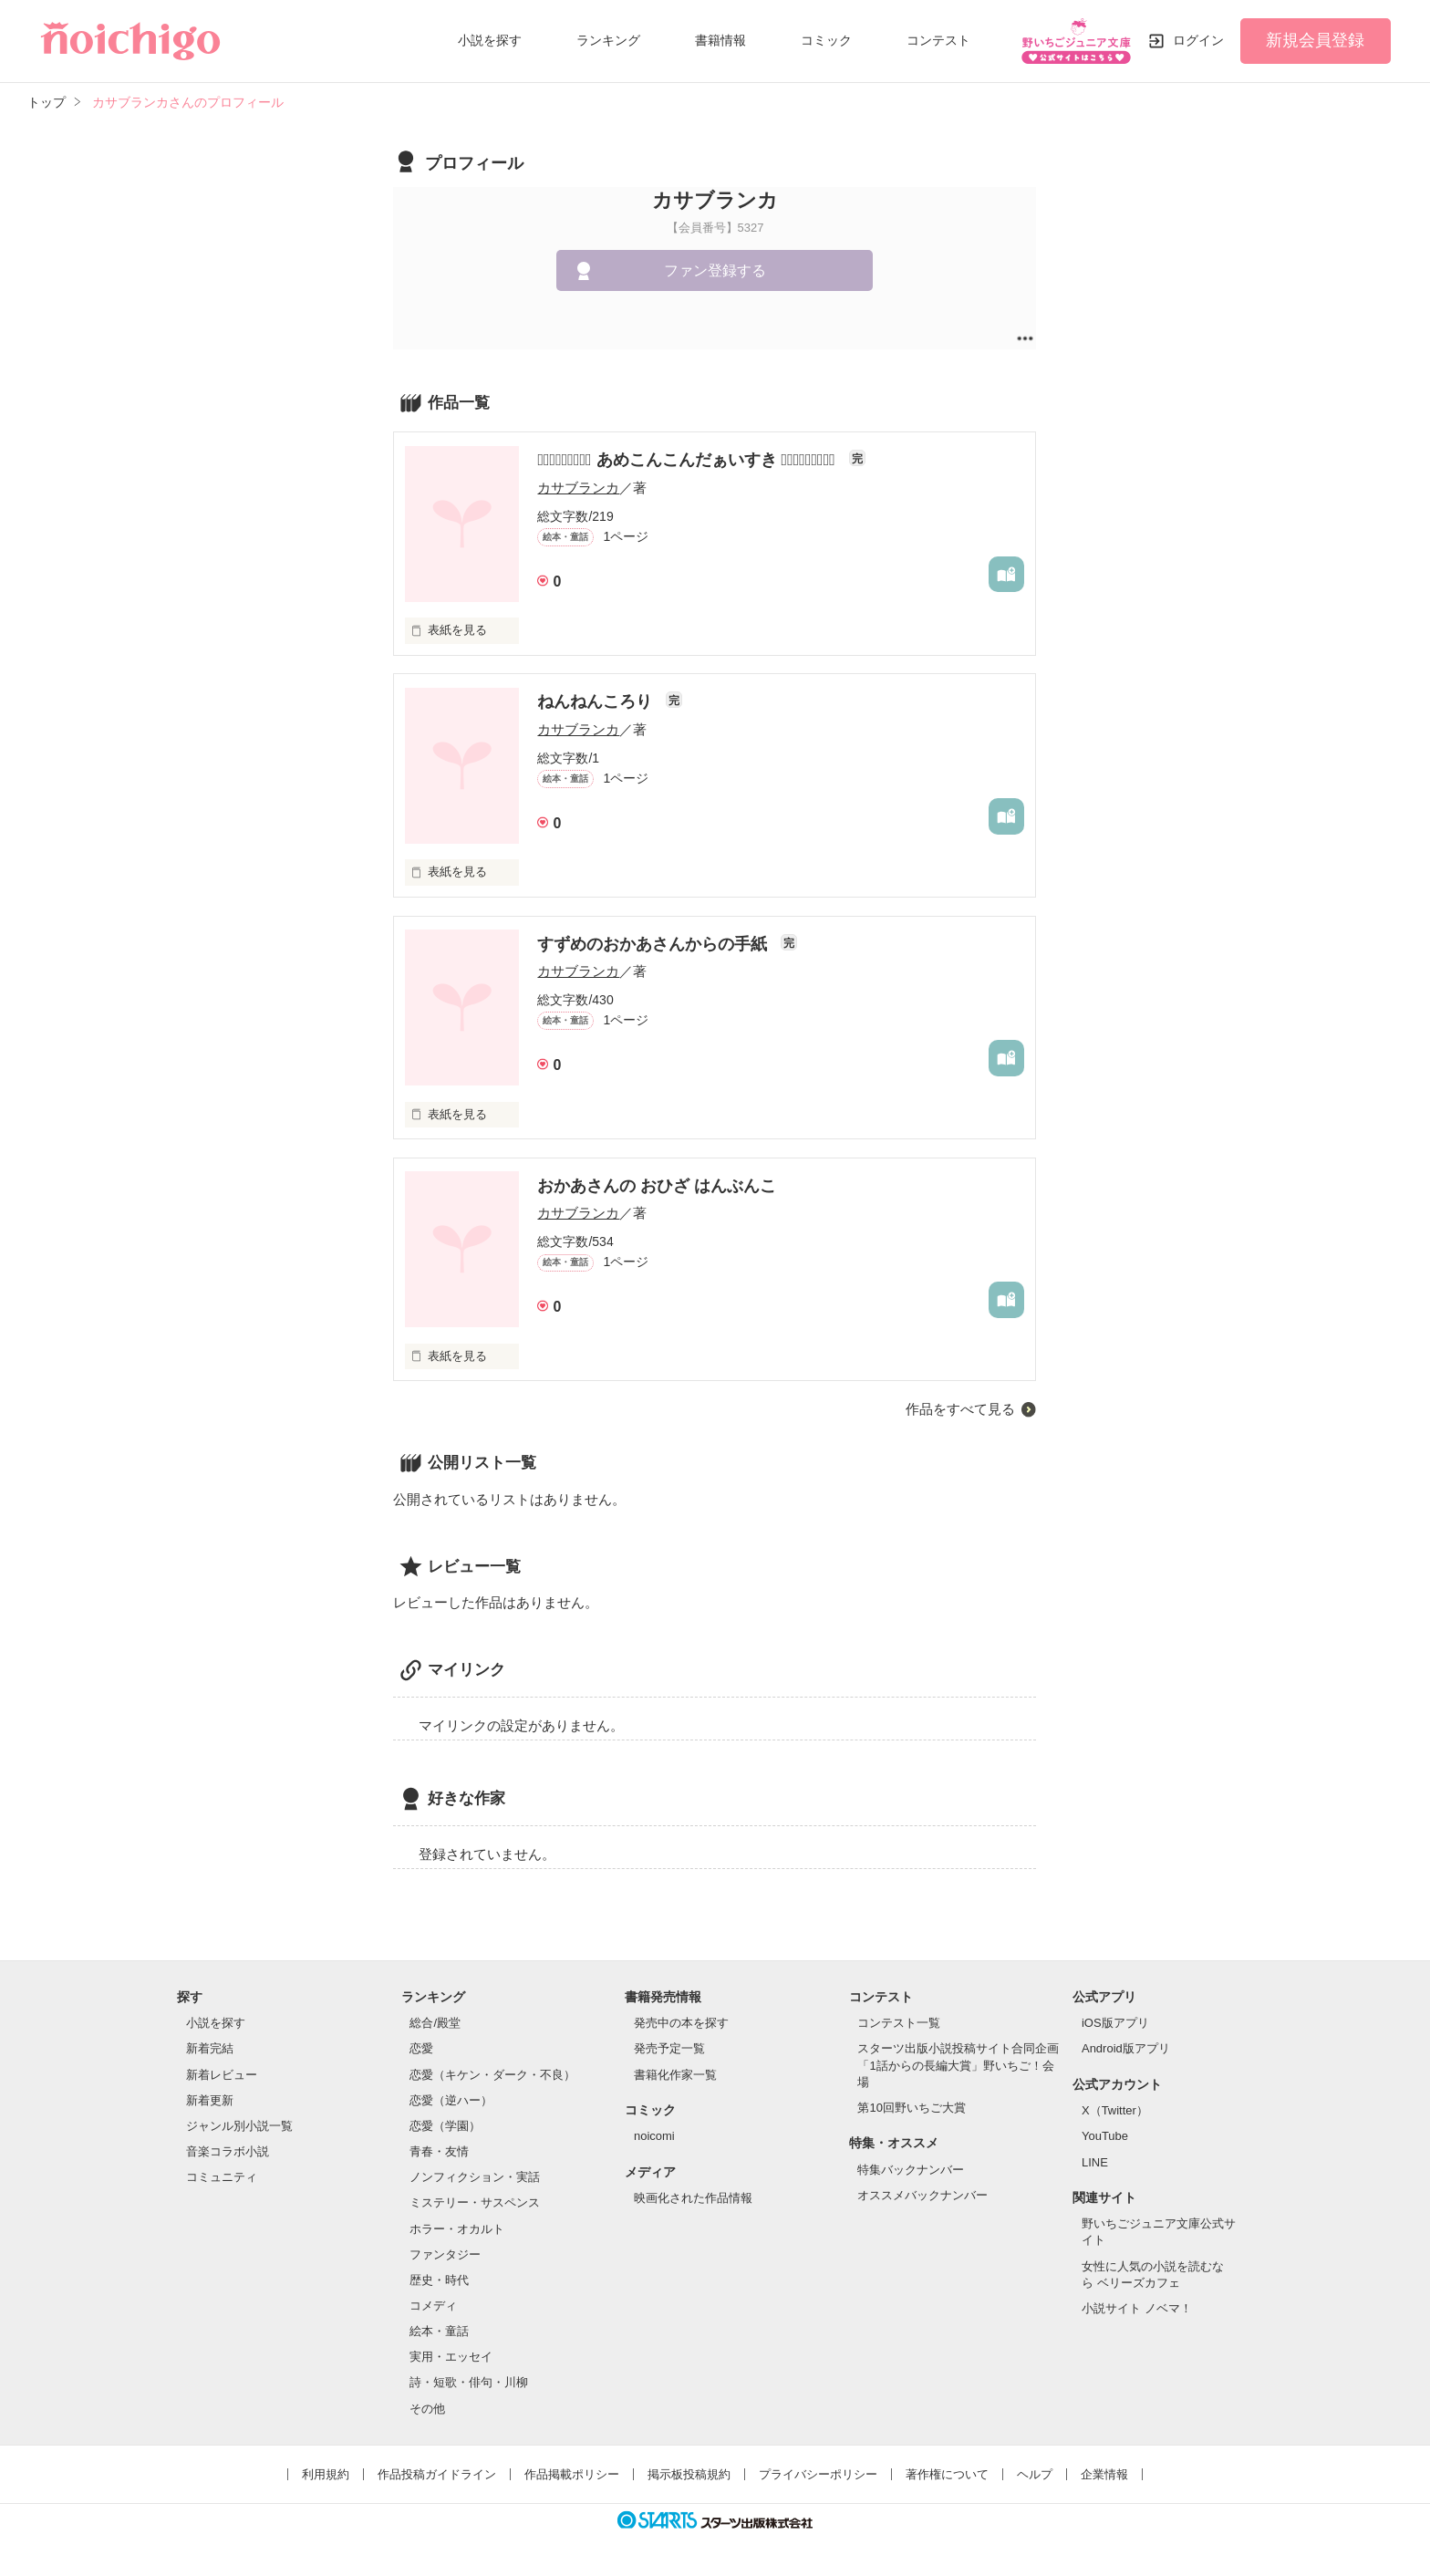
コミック (826, 40)
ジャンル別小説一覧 (239, 2126)
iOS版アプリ (1115, 2023)
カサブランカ (578, 487)
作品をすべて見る (960, 1409)
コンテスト (938, 40)
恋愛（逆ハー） (450, 2100)
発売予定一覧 (669, 2048)
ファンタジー (445, 2254)
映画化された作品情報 (693, 2198)
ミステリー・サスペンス (474, 2202)
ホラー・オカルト (456, 2229)
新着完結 (209, 2048)
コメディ (433, 2305)
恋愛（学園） (445, 2126)
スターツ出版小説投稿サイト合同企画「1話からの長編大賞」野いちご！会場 (958, 2064)
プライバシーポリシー (818, 2474)
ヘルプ (1034, 2474)
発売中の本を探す (681, 2023)
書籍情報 (720, 40)
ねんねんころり (597, 701)
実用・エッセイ (450, 2356)
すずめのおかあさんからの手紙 (654, 944)
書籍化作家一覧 (675, 2075)
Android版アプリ (1126, 2048)
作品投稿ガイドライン (437, 2474)
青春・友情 (439, 2151)
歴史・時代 (439, 2280)
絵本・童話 (439, 2331)
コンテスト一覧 (898, 2023)
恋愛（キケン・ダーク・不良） (492, 2075)
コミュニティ (221, 2177)
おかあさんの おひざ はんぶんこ (656, 1186)
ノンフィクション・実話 (474, 2177)
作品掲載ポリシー (571, 2474)
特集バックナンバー (910, 2169)
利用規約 (325, 2474)
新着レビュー (221, 2075)
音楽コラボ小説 (227, 2151)
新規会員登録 (1315, 40)
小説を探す (490, 40)
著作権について (947, 2474)
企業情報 (1104, 2474)
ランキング (608, 40)
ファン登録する (715, 270)
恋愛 (421, 2048)
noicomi (654, 2136)
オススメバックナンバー (922, 2195)
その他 (427, 2408)
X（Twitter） (1115, 2110)
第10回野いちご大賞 (911, 2107)
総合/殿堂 (435, 2023)
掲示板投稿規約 (689, 2474)
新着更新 (209, 2100)
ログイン (1198, 40)
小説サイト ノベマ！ (1137, 2308)
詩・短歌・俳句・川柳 (468, 2382)
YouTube (1105, 2136)
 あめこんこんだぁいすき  (688, 460)
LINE (1095, 2162)
